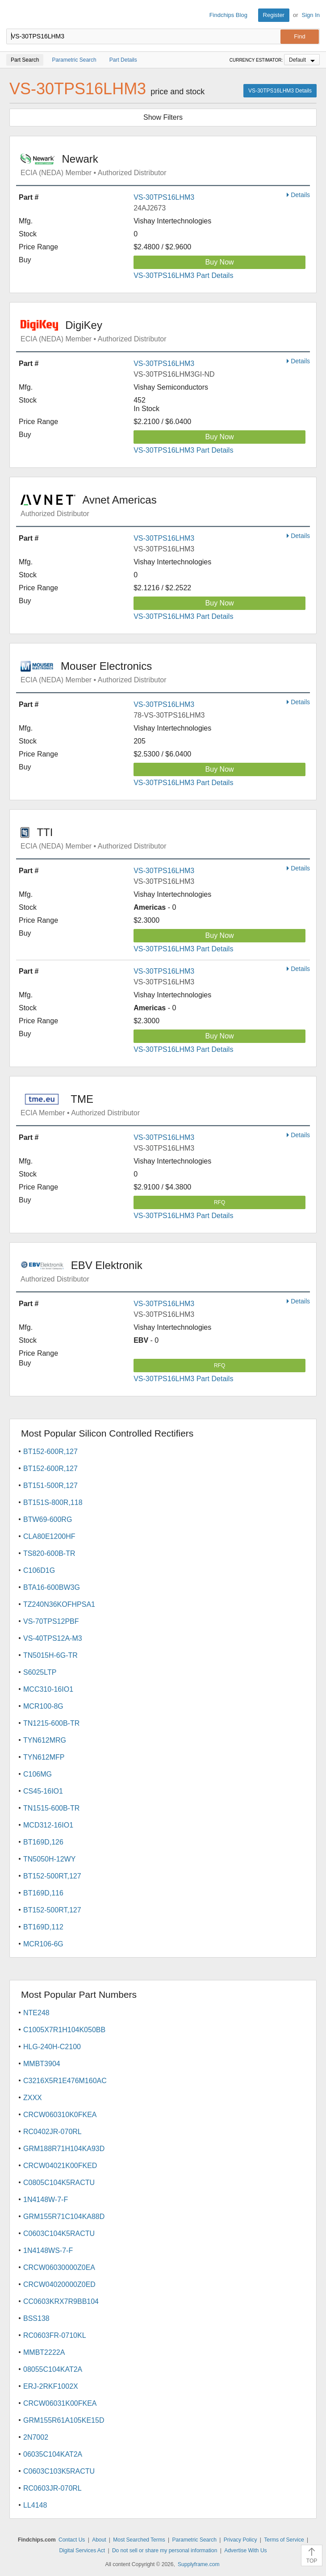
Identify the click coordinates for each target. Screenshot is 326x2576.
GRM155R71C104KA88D (63, 2216)
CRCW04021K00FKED (60, 2165)
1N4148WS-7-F (48, 2250)
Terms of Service (284, 2540)
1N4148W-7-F (45, 2199)
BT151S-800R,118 (53, 1502)
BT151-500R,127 (50, 1485)
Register (273, 15)
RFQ (219, 1202)
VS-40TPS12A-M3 (52, 1638)
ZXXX (32, 2097)
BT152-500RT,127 (52, 1876)
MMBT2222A (44, 2352)
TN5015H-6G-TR (50, 1655)
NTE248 (36, 2013)
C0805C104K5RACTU (59, 2182)
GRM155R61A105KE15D (63, 2420)
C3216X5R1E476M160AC (65, 2080)
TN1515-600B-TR (51, 1808)
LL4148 (35, 2505)
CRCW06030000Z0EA (59, 2267)
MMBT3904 (41, 2064)
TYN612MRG (44, 1740)
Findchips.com (13, 15)
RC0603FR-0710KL (54, 2335)
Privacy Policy (240, 2540)
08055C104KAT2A (52, 2369)
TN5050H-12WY (49, 1859)
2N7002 (35, 2437)
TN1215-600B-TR (51, 1723)
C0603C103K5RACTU (59, 2471)
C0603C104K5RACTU (59, 2233)
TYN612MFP (43, 1757)
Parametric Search (194, 2540)
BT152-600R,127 (50, 1451)
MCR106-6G (43, 1944)
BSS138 (36, 2318)
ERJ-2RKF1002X (50, 2386)
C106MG (37, 1774)
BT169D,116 (43, 1893)
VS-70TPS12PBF (51, 1621)
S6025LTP (39, 1672)
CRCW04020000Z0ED (59, 2284)
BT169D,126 (43, 1842)
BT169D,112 (43, 1927)
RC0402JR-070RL (52, 2131)
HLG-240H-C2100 (52, 2047)
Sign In (311, 15)
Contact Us (72, 2540)
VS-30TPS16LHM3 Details (280, 91)
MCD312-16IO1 (48, 1825)
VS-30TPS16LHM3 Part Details (183, 275)
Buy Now (219, 262)
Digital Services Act (82, 2550)
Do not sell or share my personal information (164, 2550)
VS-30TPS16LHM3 (164, 197)
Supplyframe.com (198, 2564)
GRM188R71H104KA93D (63, 2148)
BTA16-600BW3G (51, 1587)
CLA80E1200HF (49, 1536)
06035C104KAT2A (52, 2454)
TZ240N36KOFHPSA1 (59, 1604)
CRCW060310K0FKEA (60, 2114)
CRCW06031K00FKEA (60, 2403)
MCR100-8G (43, 1706)
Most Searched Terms (139, 2540)
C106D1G (39, 1570)
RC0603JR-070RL (52, 2488)
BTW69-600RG (47, 1519)
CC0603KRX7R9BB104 (61, 2301)
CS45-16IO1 (43, 1791)
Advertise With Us (245, 2550)
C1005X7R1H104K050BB (64, 2030)
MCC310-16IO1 (48, 1689)
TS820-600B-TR (49, 1553)
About (99, 2540)
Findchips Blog (228, 15)
